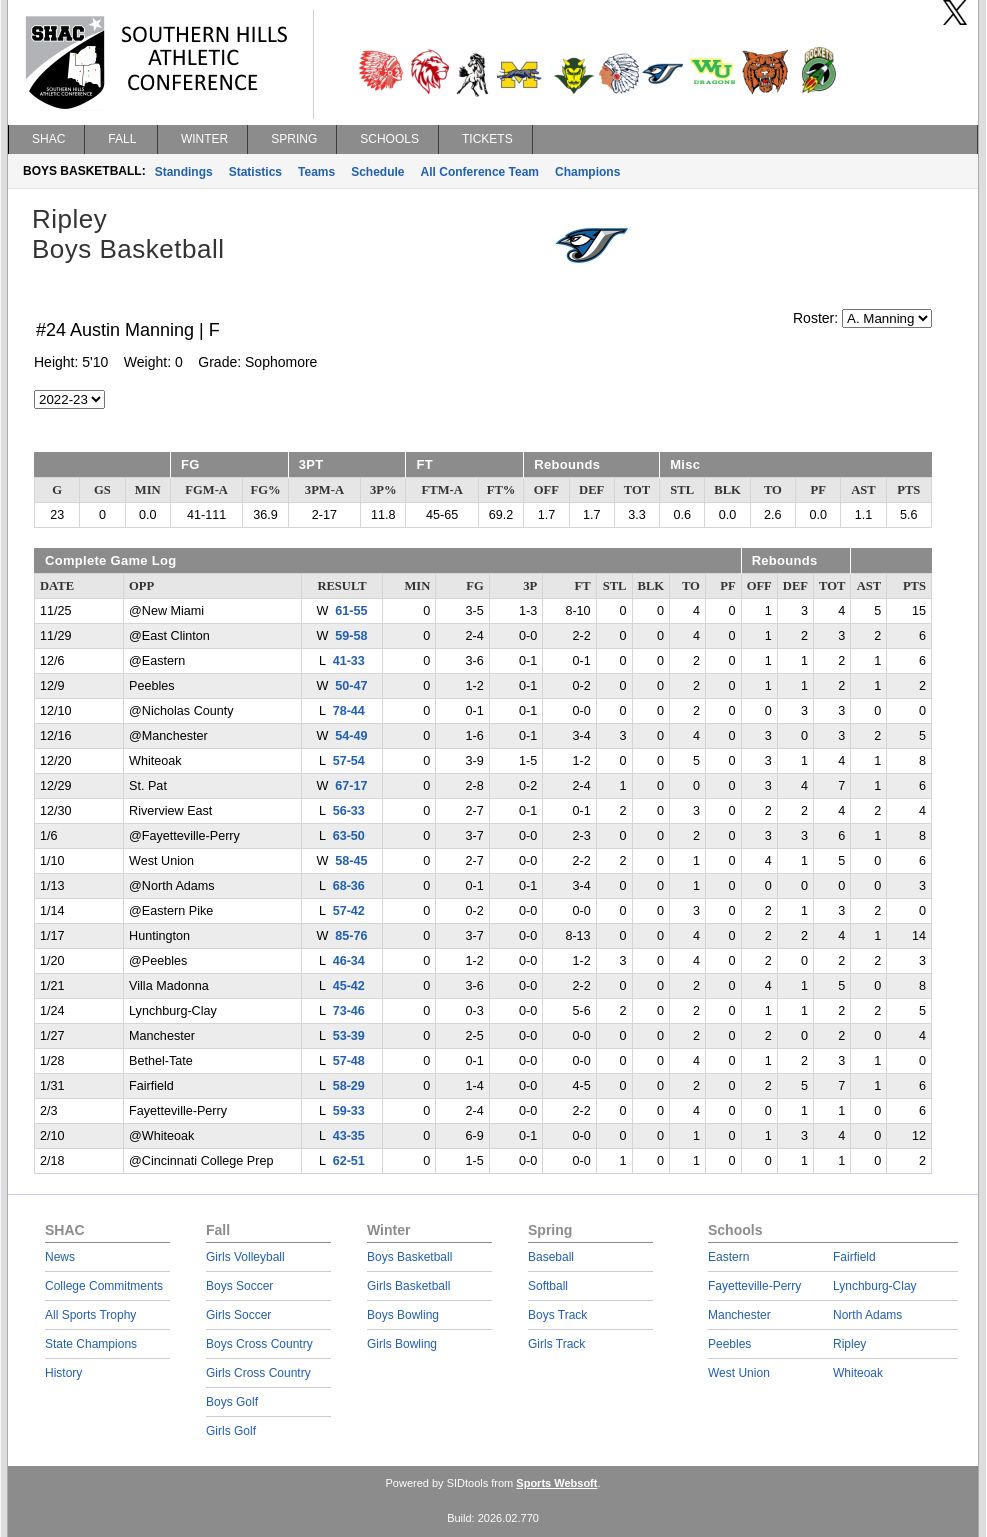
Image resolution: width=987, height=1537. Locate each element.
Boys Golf (232, 1402)
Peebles (729, 1344)
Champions (587, 172)
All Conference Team (480, 172)
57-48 (349, 1061)
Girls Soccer (238, 1315)
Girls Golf (231, 1431)
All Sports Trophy (90, 1315)
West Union (739, 1373)
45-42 (349, 986)
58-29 (349, 1086)
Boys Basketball (409, 1257)
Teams (316, 172)
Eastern (728, 1257)
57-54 (349, 761)
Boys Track (557, 1315)
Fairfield (854, 1257)
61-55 (351, 611)
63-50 (349, 836)
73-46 (349, 1011)
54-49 (351, 736)
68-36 (349, 886)
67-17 (351, 786)
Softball (548, 1286)
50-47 (351, 686)
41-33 (349, 661)
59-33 (349, 1111)
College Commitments (104, 1286)
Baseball (551, 1257)
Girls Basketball (408, 1286)
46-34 (349, 961)
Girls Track (556, 1344)
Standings (184, 172)
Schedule (377, 172)
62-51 (349, 1161)
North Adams (867, 1315)
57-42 (349, 911)
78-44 (349, 711)
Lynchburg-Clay (875, 1286)
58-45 (351, 861)
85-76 (351, 936)
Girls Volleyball (245, 1257)
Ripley (849, 1344)
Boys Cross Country (259, 1344)
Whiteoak (858, 1373)
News (60, 1257)
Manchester (739, 1315)
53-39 (349, 1036)
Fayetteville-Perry (754, 1286)
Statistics (255, 172)
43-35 (349, 1136)
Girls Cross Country (258, 1373)
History (63, 1373)
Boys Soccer (239, 1286)
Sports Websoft (556, 1483)
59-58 (351, 636)
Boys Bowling (403, 1315)
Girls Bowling (402, 1344)
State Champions (91, 1344)
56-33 (349, 811)
